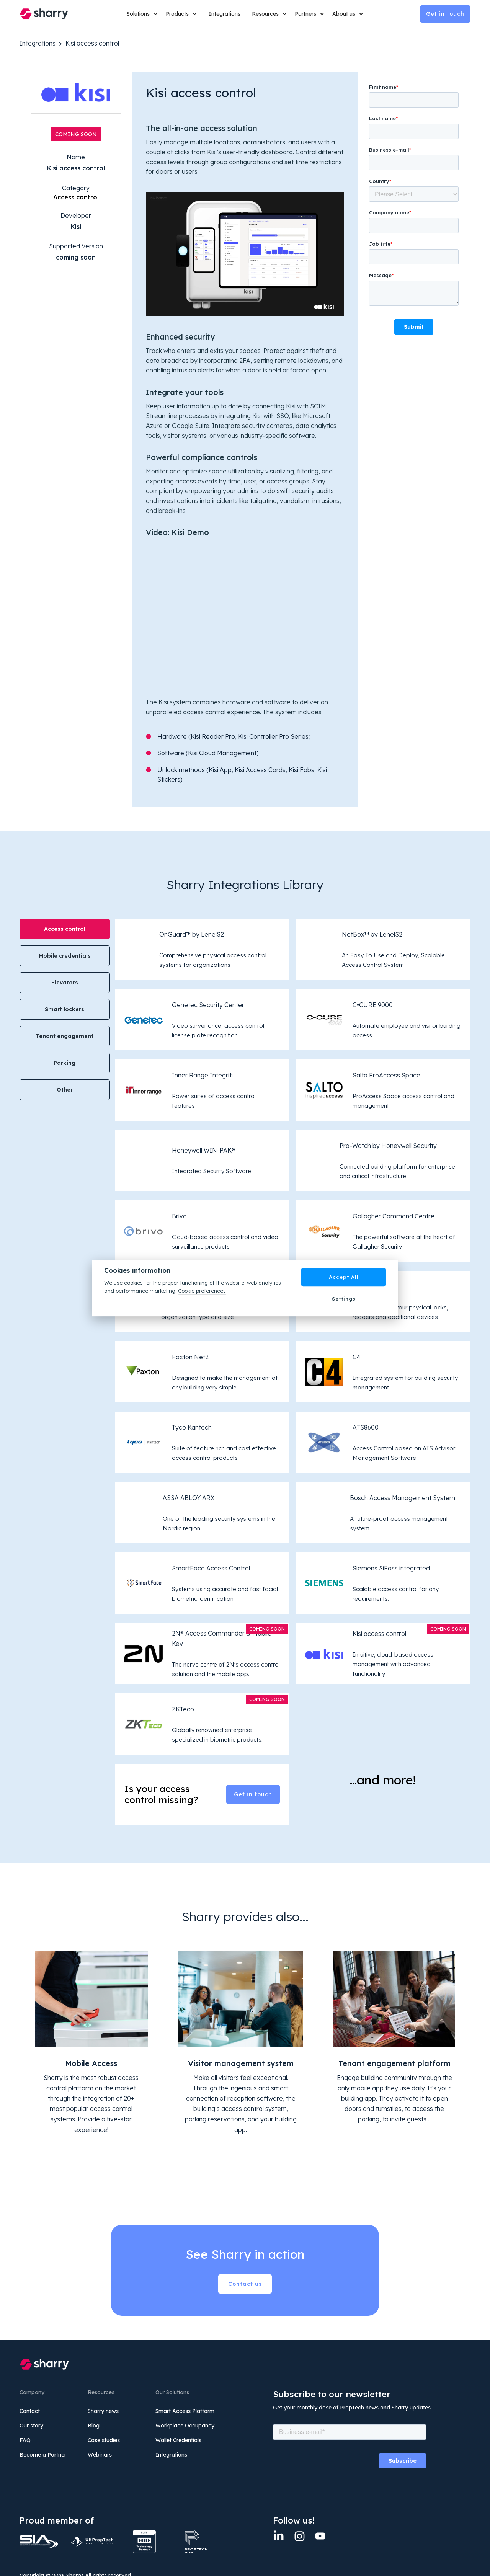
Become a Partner (43, 2454)
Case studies (104, 2440)
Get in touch (445, 13)
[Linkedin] (278, 2536)
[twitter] (320, 2536)
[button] (142, 13)
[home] (44, 13)
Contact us (245, 2284)
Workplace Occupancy (184, 2425)
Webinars (100, 2454)
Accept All (344, 1277)
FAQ (25, 2440)
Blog (94, 2425)
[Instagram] (299, 2536)
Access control (76, 197)
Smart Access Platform (184, 2411)
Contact (30, 2411)
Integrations (224, 13)
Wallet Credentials (178, 2440)
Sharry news (103, 2411)
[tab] (65, 929)
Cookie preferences (202, 1290)
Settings (344, 1299)
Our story (31, 2425)
